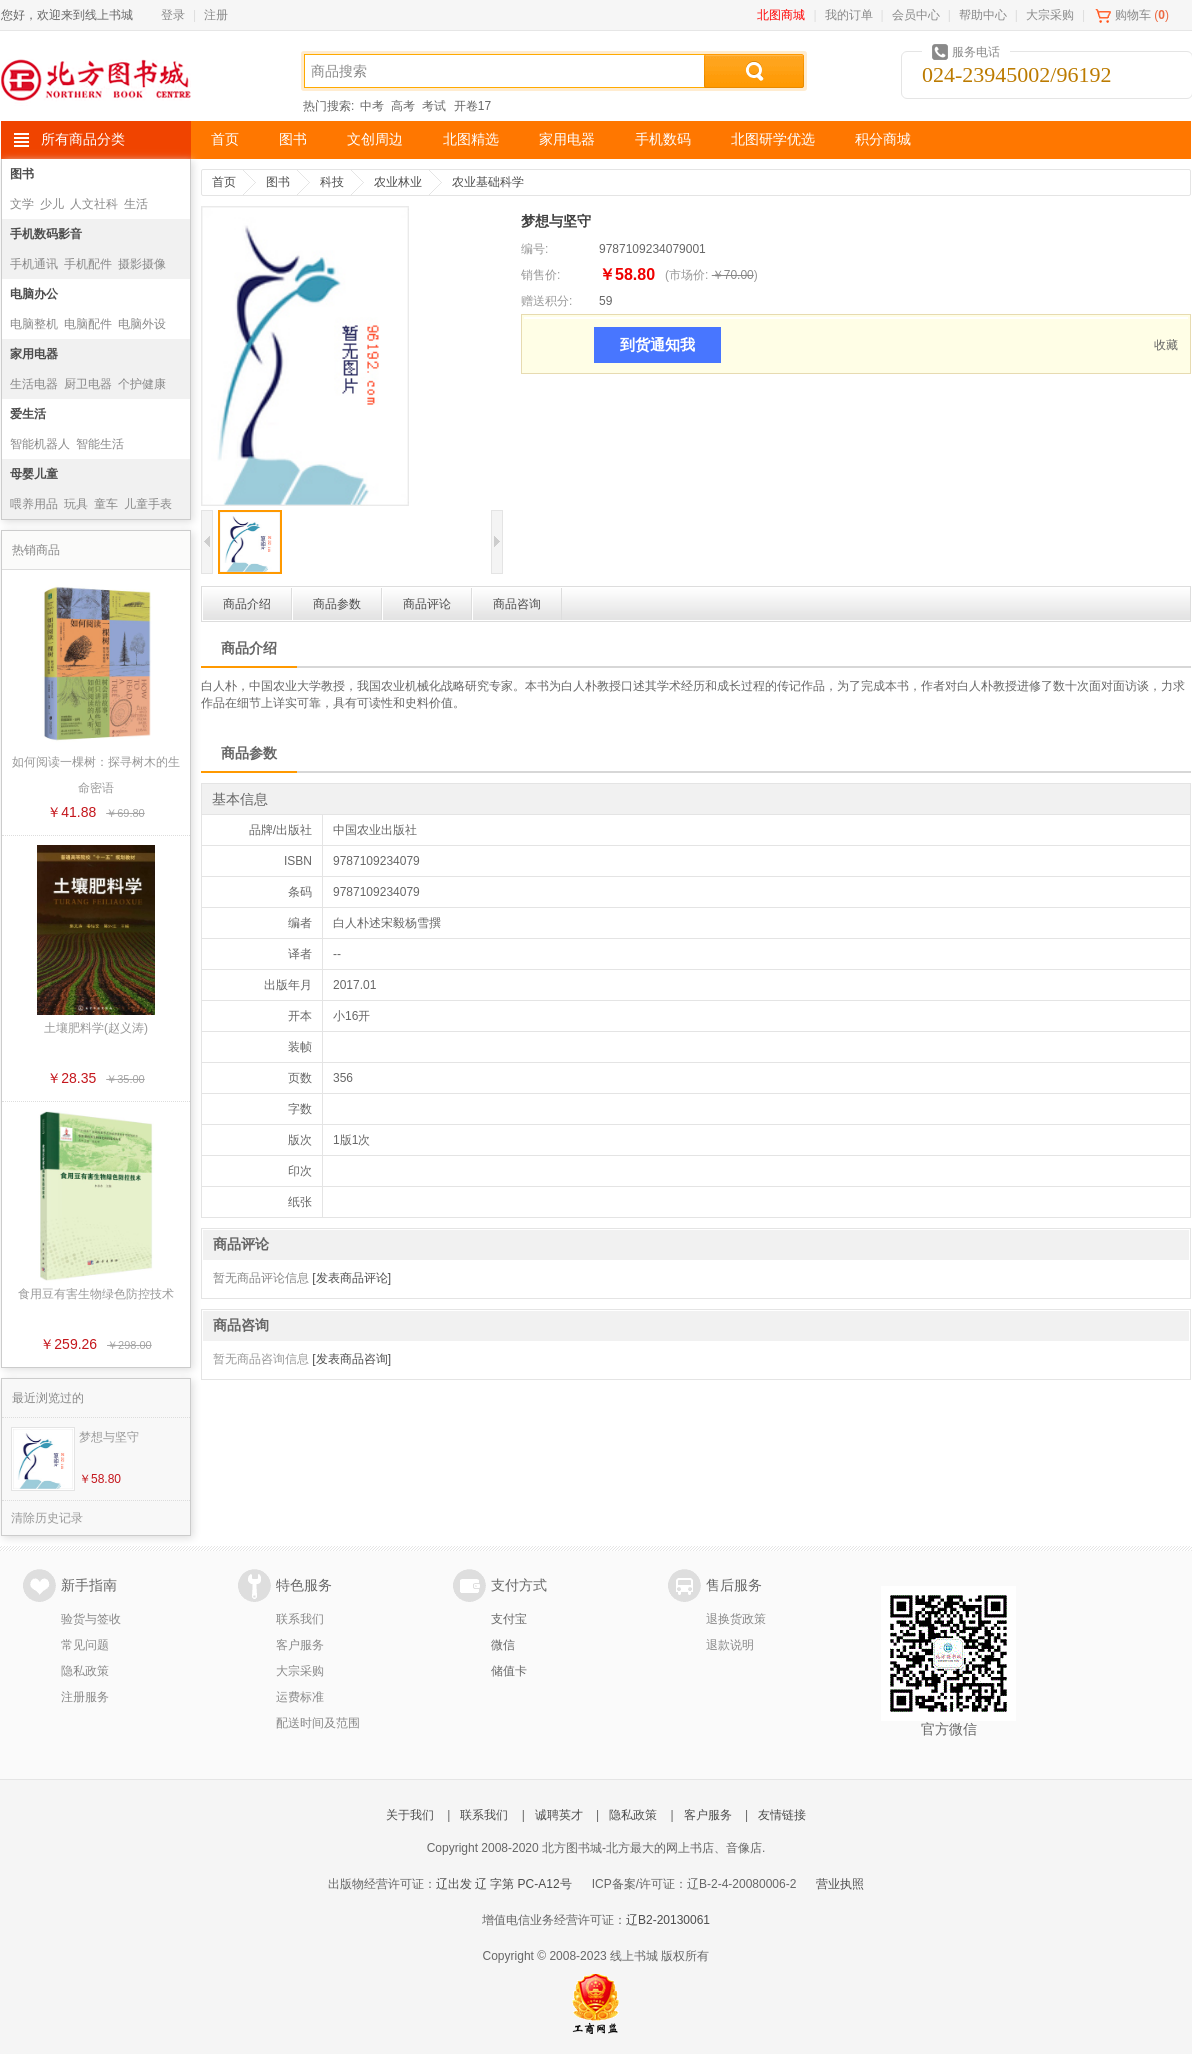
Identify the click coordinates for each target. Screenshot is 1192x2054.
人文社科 (94, 204)
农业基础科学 (488, 182)
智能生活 (100, 444)
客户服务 (300, 1645)
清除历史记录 (47, 1518)
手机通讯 (34, 264)
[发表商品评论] (351, 1278)
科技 (332, 182)
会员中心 (916, 15)
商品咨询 (517, 604)
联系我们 (300, 1619)
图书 (293, 139)
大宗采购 (1050, 15)
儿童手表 (148, 504)
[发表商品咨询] (351, 1359)
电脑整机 (34, 324)
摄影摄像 (142, 264)
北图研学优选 (773, 139)
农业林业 (398, 182)
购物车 (1133, 15)
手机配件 (88, 264)
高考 (403, 106)
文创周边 (375, 139)
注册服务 (85, 1697)
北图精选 (471, 139)
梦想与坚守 (109, 1437)
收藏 (1166, 345)
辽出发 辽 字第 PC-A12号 (504, 1884)
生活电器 (34, 384)
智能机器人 (40, 444)
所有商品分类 (83, 139)
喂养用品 (34, 504)
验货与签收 (91, 1619)
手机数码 (663, 139)
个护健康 (142, 384)
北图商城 (781, 15)
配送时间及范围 (318, 1723)
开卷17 (472, 106)
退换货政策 (736, 1619)
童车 (106, 504)
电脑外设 (142, 324)
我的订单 (849, 15)
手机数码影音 (46, 234)
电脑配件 (88, 324)
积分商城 (883, 139)
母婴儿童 (34, 474)
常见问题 (85, 1645)
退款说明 (730, 1645)
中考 (372, 106)
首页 (225, 139)
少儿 (52, 204)
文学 (22, 204)
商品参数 (337, 604)
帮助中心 (983, 15)
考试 (434, 106)
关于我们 (410, 1815)
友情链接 (782, 1815)
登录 (173, 15)
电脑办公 (34, 294)
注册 (216, 15)
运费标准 (300, 1697)
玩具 (76, 504)
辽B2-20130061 (668, 1920)
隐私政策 (85, 1671)
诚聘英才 (559, 1815)
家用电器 (567, 139)
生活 (136, 204)
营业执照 (840, 1884)
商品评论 (427, 604)
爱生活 (28, 414)
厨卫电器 (88, 384)
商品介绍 (247, 604)
